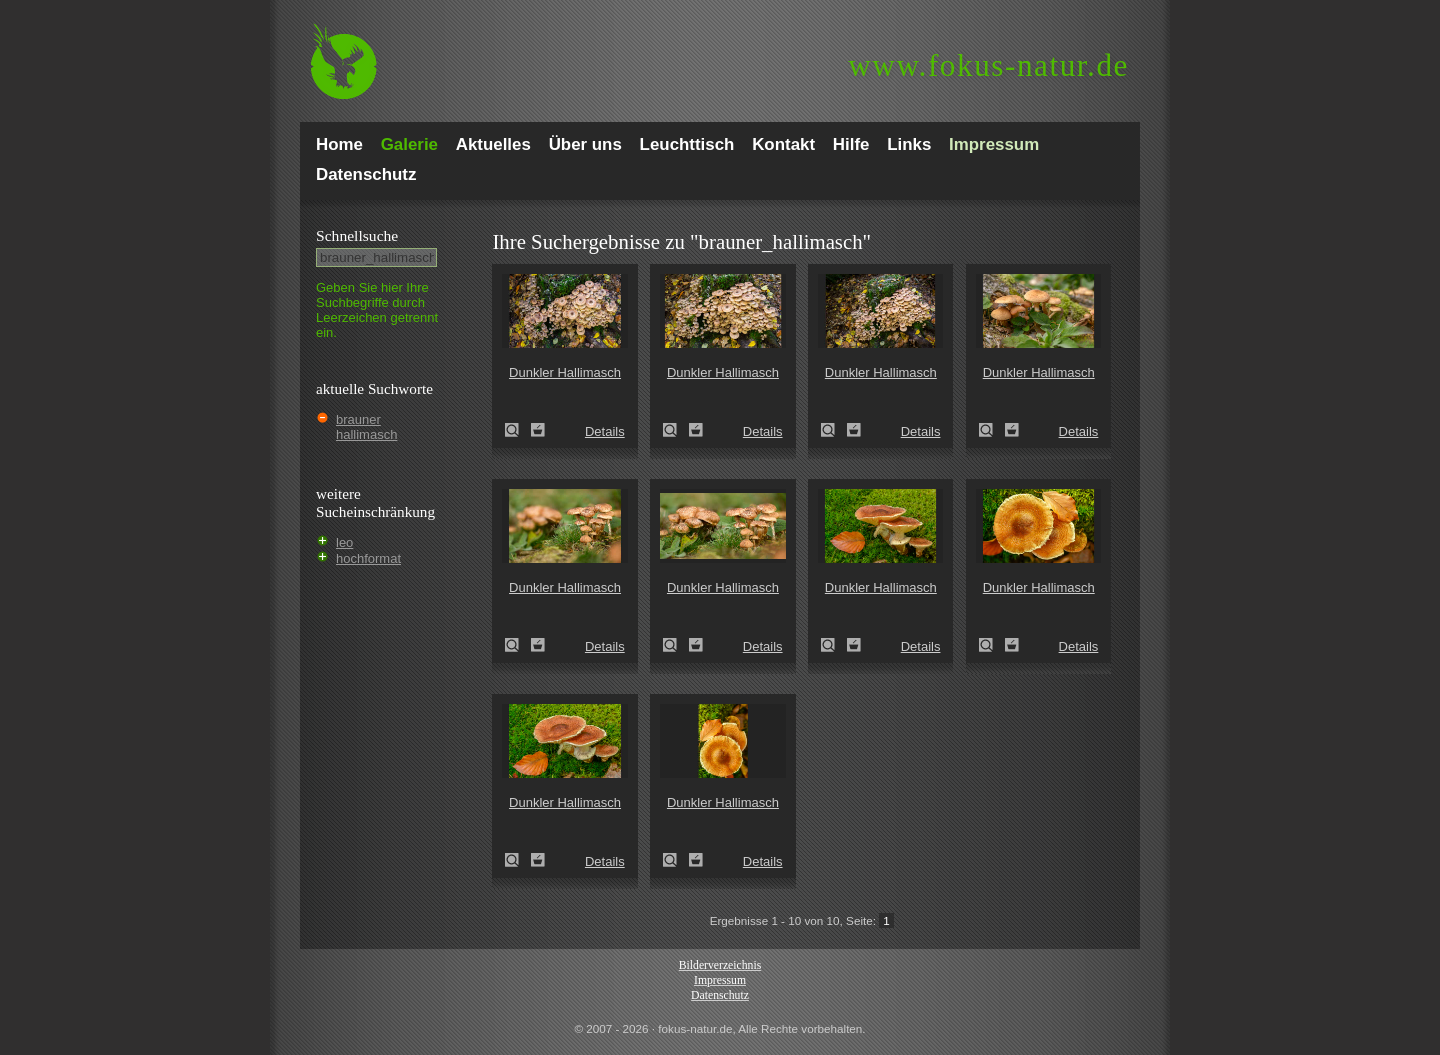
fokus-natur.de (988, 65)
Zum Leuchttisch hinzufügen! (538, 430)
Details (605, 431)
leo (344, 542)
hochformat (368, 558)
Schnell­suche (357, 235)
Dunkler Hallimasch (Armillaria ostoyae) (518, 430)
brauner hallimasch (366, 427)
